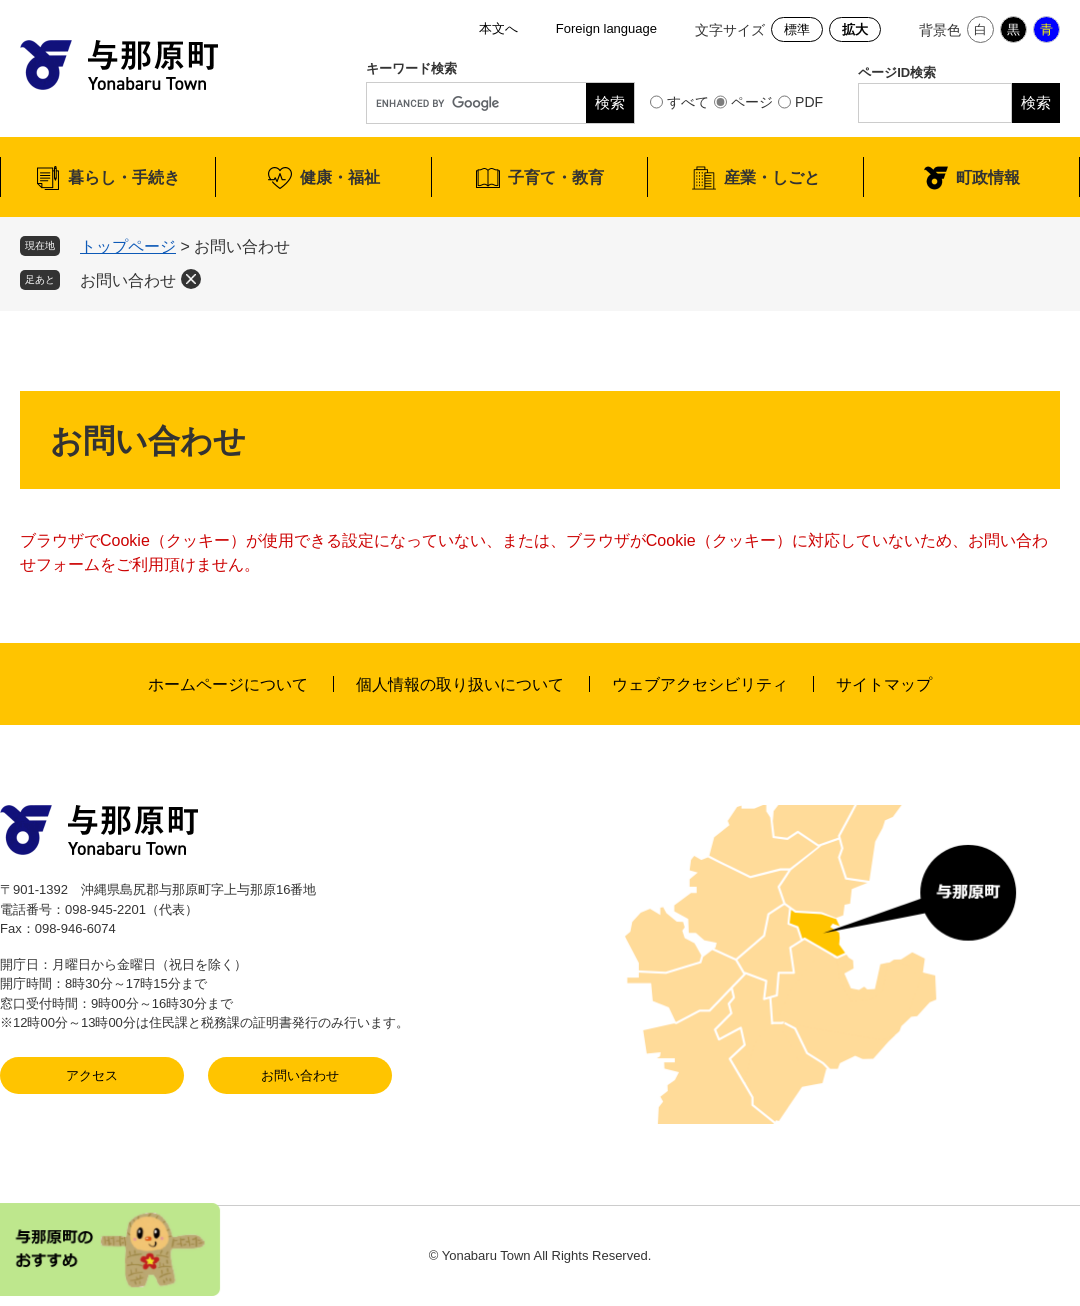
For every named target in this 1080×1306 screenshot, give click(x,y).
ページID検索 (897, 72)
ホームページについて (228, 684)
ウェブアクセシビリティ (700, 684)
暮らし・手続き (124, 177)
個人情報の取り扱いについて (460, 684)
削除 (191, 279)
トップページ (128, 246)
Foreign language (606, 28)
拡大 (855, 29)
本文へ (498, 28)
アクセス (92, 1075)
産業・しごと (772, 177)
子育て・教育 (556, 177)
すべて (688, 102)
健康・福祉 (340, 177)
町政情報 (988, 177)
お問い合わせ (128, 280)
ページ (752, 102)
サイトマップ (884, 684)
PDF (809, 102)
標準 (797, 29)
